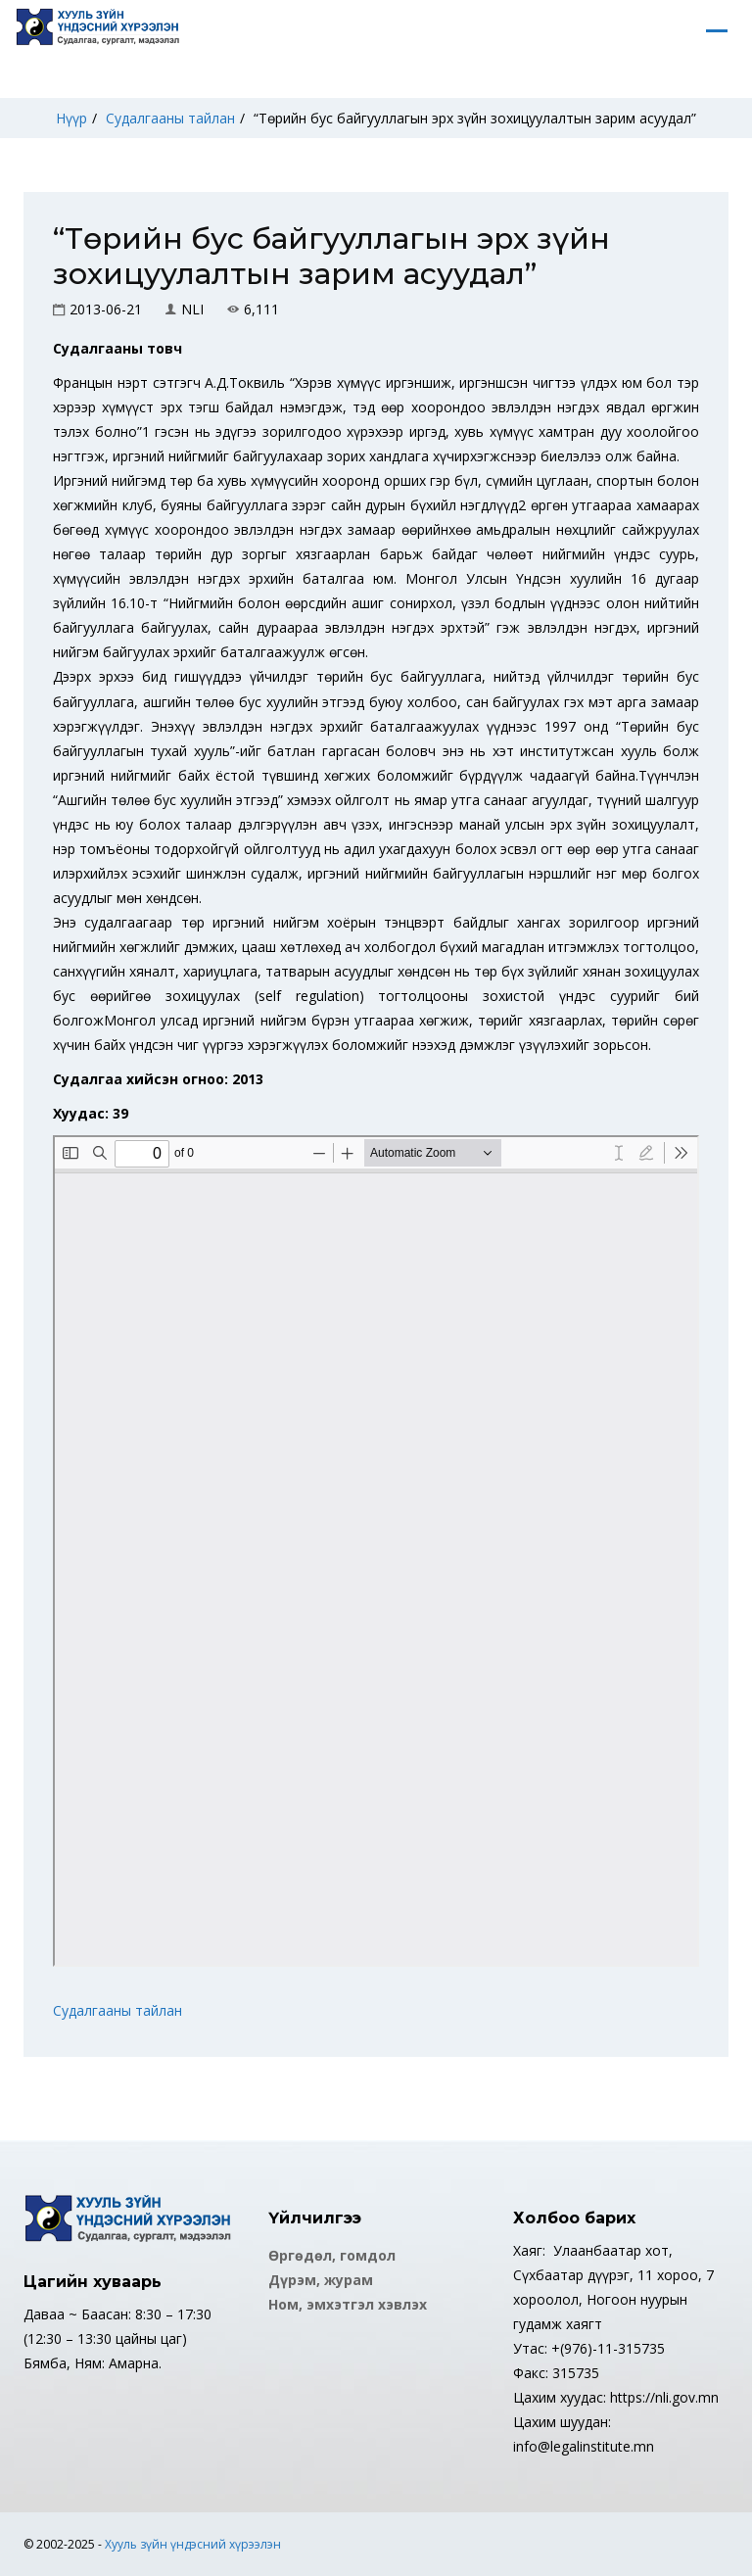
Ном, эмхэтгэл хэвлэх (347, 2304)
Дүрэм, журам (320, 2279)
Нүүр (71, 118)
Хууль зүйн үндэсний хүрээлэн (193, 2544)
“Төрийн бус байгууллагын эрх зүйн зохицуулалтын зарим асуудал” (475, 118)
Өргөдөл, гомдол (332, 2255)
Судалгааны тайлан (170, 118)
